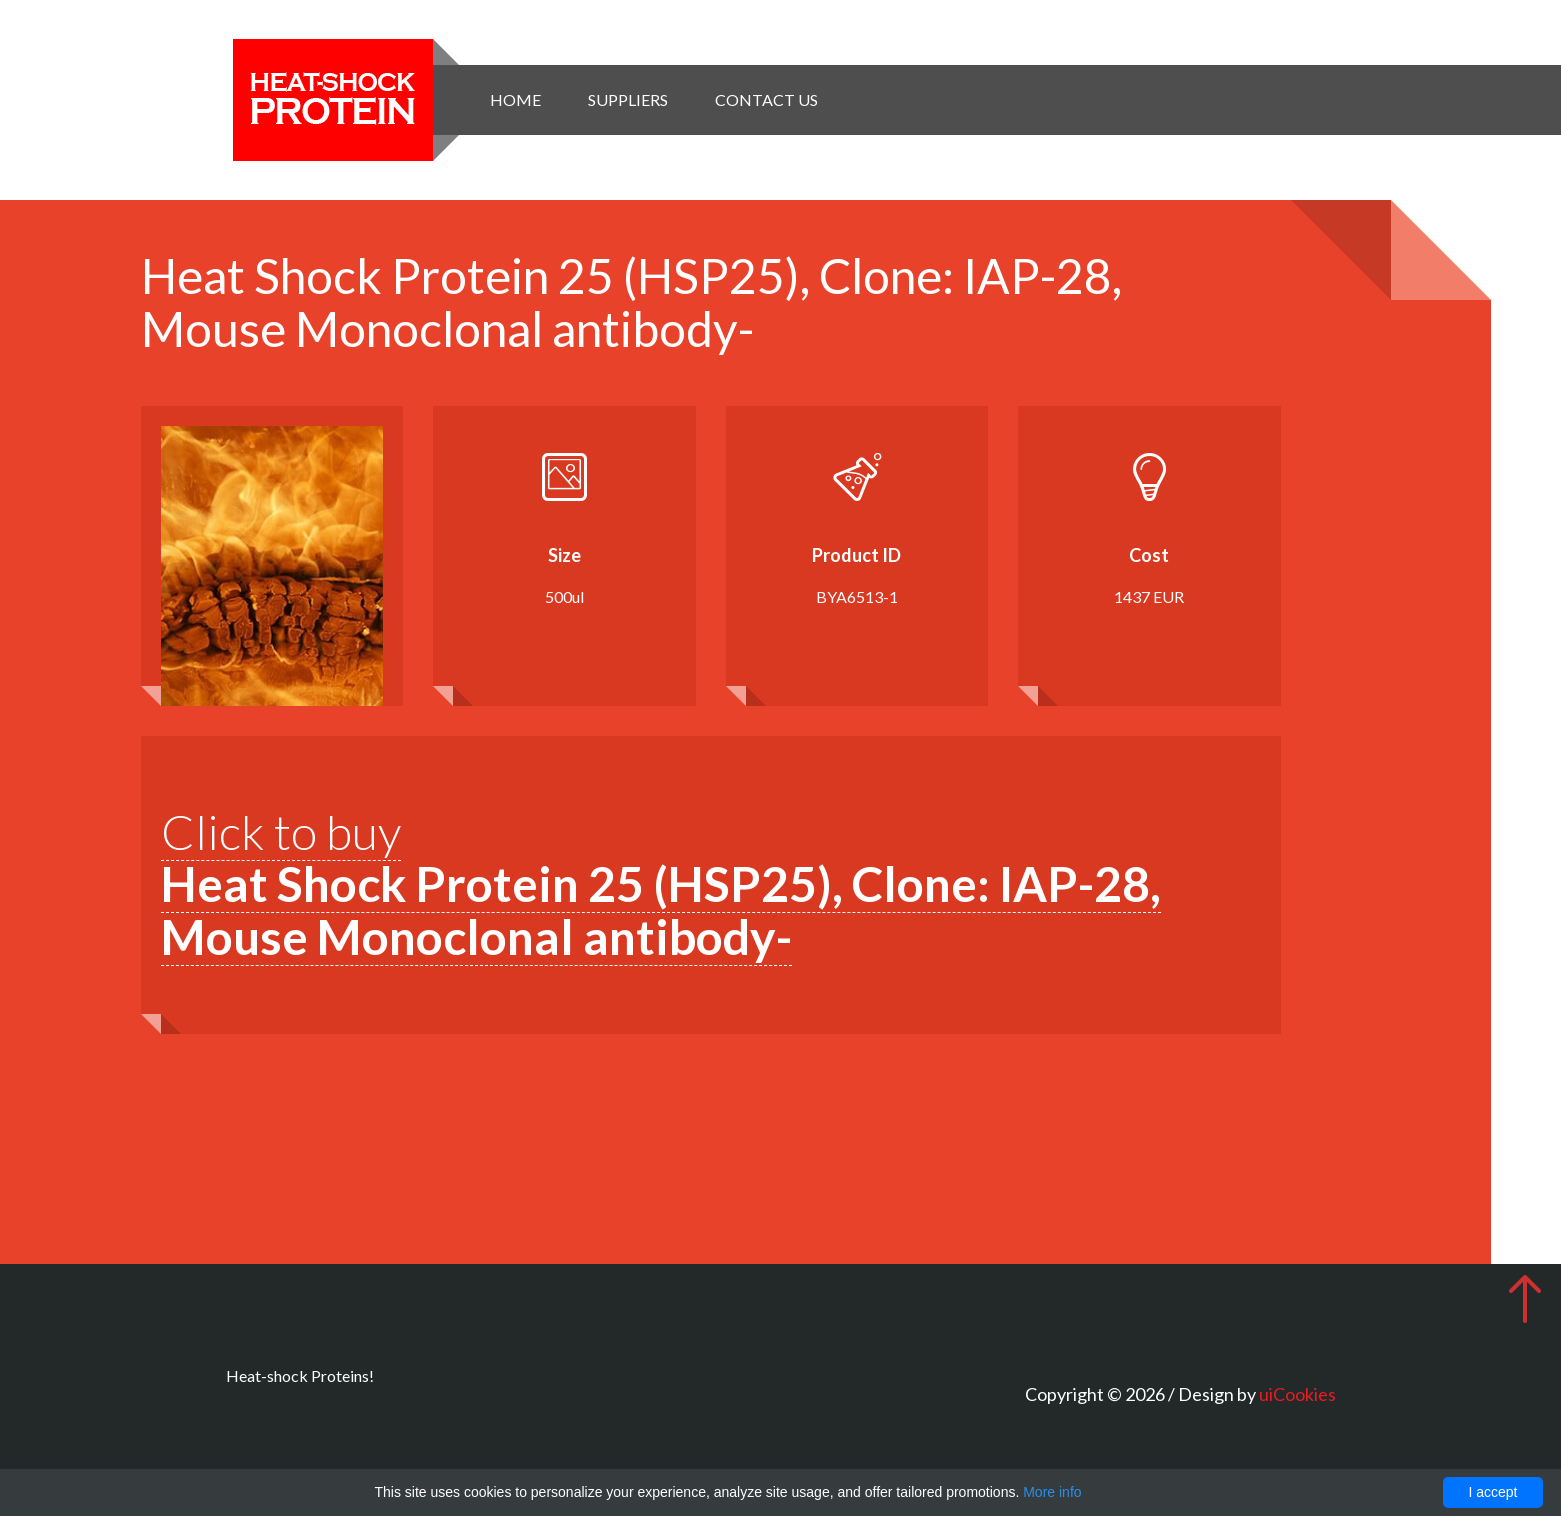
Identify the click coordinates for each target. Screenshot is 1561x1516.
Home (515, 99)
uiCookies (1297, 1394)
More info (1052, 1492)
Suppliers (628, 99)
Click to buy (661, 884)
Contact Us (766, 99)
